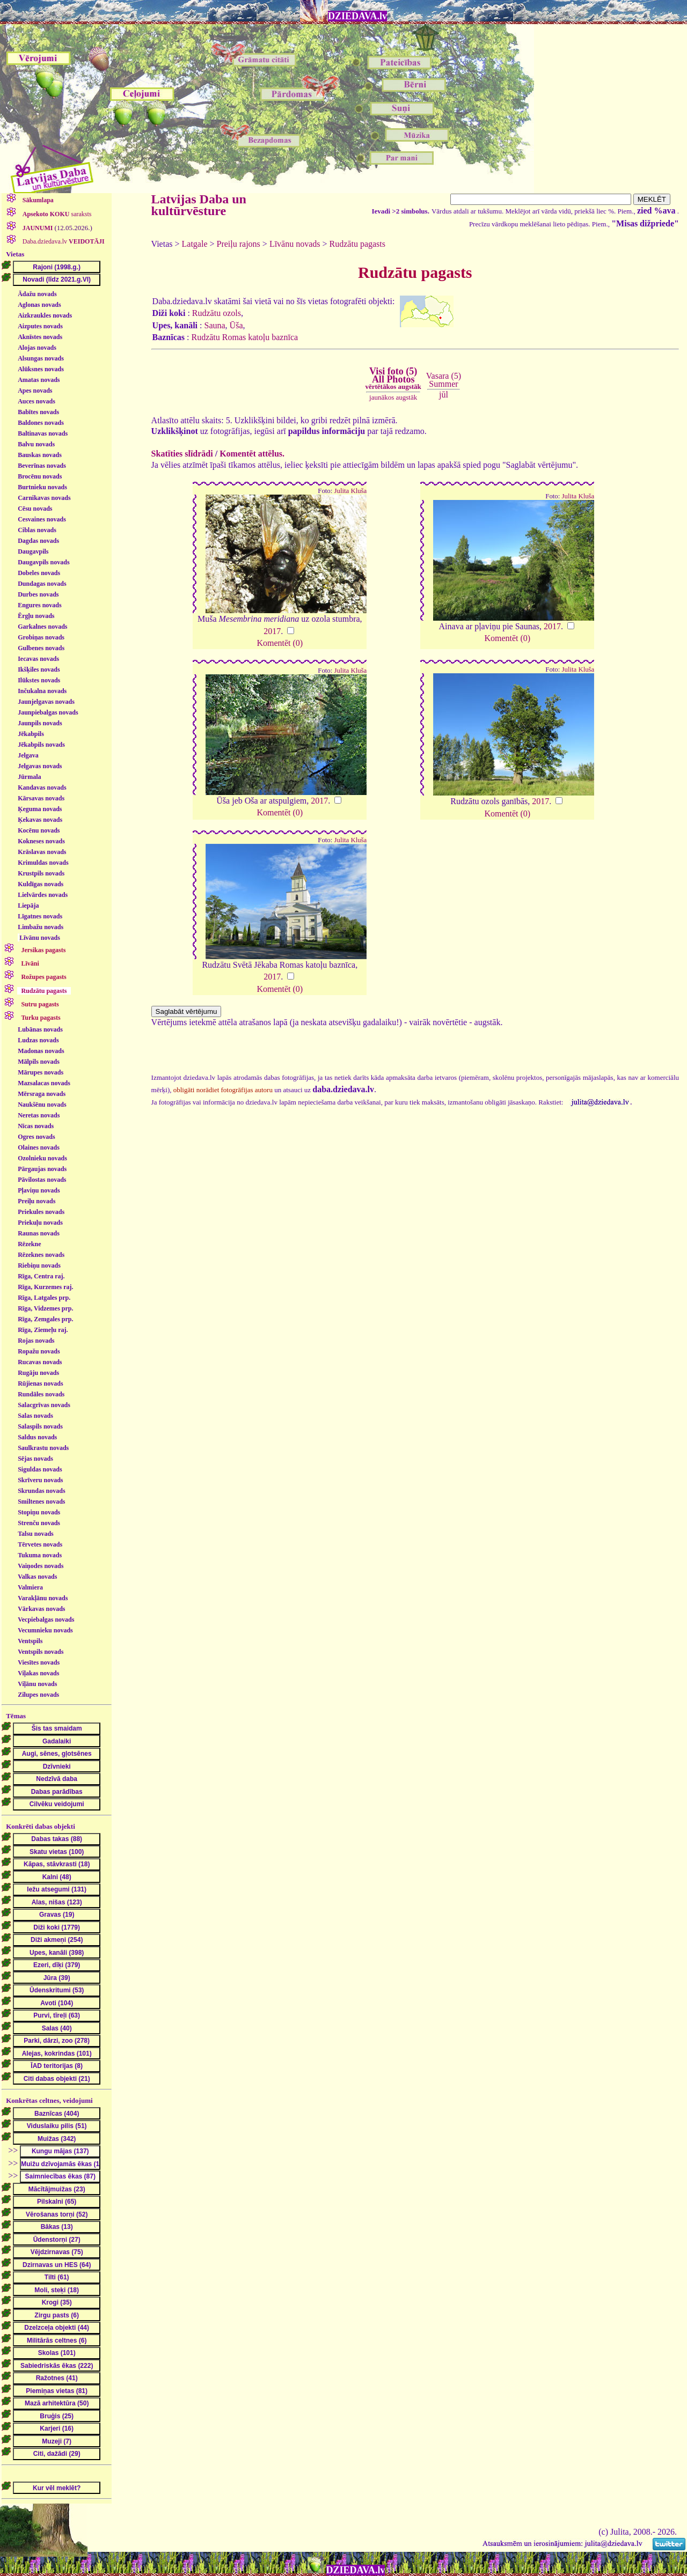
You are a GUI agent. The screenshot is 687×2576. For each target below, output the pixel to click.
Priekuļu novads (40, 1222)
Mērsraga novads (41, 1094)
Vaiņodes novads (40, 1566)
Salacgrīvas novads (44, 1405)
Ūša (236, 325)
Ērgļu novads (36, 616)
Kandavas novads (42, 787)
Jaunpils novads (40, 723)
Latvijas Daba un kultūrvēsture (198, 205)
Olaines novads (39, 1147)
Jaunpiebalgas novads (48, 712)
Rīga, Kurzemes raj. (45, 1287)
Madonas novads (41, 1051)
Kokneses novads (41, 841)
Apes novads (35, 390)
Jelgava (28, 755)
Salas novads (35, 1415)
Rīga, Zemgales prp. (45, 1319)
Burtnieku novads (42, 487)
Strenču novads (39, 1523)
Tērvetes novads (40, 1544)
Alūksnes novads (41, 369)
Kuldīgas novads (40, 884)
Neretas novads (39, 1115)
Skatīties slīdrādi (182, 453)
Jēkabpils (31, 734)
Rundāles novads (41, 1394)
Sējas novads (35, 1458)
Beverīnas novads (42, 465)
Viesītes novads (39, 1662)
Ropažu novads (39, 1351)
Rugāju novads (38, 1373)
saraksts (56, 214)
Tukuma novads (40, 1555)
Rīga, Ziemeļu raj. (43, 1330)
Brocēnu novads (40, 476)
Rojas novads (36, 1340)
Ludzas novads (38, 1040)
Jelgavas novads (40, 766)
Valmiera (30, 1587)
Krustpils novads (41, 873)
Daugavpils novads (43, 562)
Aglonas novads (39, 304)
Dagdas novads (38, 540)
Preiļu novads (36, 1201)
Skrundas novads (41, 1491)
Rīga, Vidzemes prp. (45, 1308)
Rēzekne (29, 1244)
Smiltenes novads (41, 1501)
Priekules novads (41, 1212)
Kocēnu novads (39, 830)
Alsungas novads (41, 358)
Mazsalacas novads (44, 1083)
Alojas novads (37, 347)
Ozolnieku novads (42, 1158)
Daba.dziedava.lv (63, 241)
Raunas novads (39, 1233)
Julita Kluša (350, 491)
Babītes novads (38, 412)
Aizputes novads (40, 326)
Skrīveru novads (40, 1480)
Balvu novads (36, 444)
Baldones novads (41, 422)
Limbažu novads (40, 927)
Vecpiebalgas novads (46, 1619)
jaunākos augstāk (393, 397)
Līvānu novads (39, 937)
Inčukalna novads (42, 691)
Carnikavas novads (44, 498)
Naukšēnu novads (42, 1104)
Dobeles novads (39, 573)
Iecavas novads (38, 659)
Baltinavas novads (43, 433)
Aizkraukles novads (45, 315)
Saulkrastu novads (43, 1448)
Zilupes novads (38, 1694)
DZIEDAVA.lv (357, 16)
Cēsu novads (35, 508)
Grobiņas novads (41, 637)
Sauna (214, 325)
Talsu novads (36, 1533)
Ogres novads (36, 1136)
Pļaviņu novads (39, 1190)
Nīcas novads (36, 1126)
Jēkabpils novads (41, 744)
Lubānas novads (40, 1029)
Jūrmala (29, 777)
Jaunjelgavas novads (46, 701)
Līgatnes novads (40, 916)
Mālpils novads (39, 1061)
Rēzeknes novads (41, 1254)
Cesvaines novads (42, 519)
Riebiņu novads (39, 1265)
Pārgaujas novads (42, 1169)
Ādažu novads (37, 294)
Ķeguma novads (40, 809)
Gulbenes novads (41, 648)
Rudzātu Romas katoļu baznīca (244, 337)
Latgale (195, 243)
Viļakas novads (38, 1673)
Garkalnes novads (42, 626)
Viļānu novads (37, 1684)
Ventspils (30, 1641)
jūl (443, 394)
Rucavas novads (40, 1362)
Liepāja (28, 905)
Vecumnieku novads (45, 1630)
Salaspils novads (40, 1426)
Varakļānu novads (43, 1598)
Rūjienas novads (40, 1383)
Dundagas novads (42, 583)
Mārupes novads (40, 1072)
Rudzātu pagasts (357, 243)
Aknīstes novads (40, 337)
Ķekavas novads (40, 819)
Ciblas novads (37, 530)
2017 (272, 631)
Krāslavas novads (42, 852)
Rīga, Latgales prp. (44, 1297)
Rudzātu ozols (216, 313)
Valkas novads (37, 1576)
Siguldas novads (40, 1469)
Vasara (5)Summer (443, 379)
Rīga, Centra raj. (41, 1276)
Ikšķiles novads (39, 669)
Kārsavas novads (41, 798)
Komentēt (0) (280, 642)
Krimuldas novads (43, 862)
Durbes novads (38, 594)
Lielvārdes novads (43, 895)
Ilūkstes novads (39, 680)
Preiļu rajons (238, 243)
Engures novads (39, 605)
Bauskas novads (40, 455)
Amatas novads (39, 380)
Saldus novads (37, 1437)
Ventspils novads (40, 1651)
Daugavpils (33, 551)
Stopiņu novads (39, 1512)
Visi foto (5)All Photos (393, 378)
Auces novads (36, 401)
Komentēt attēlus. (252, 453)
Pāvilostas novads (42, 1179)
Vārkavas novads (41, 1609)
